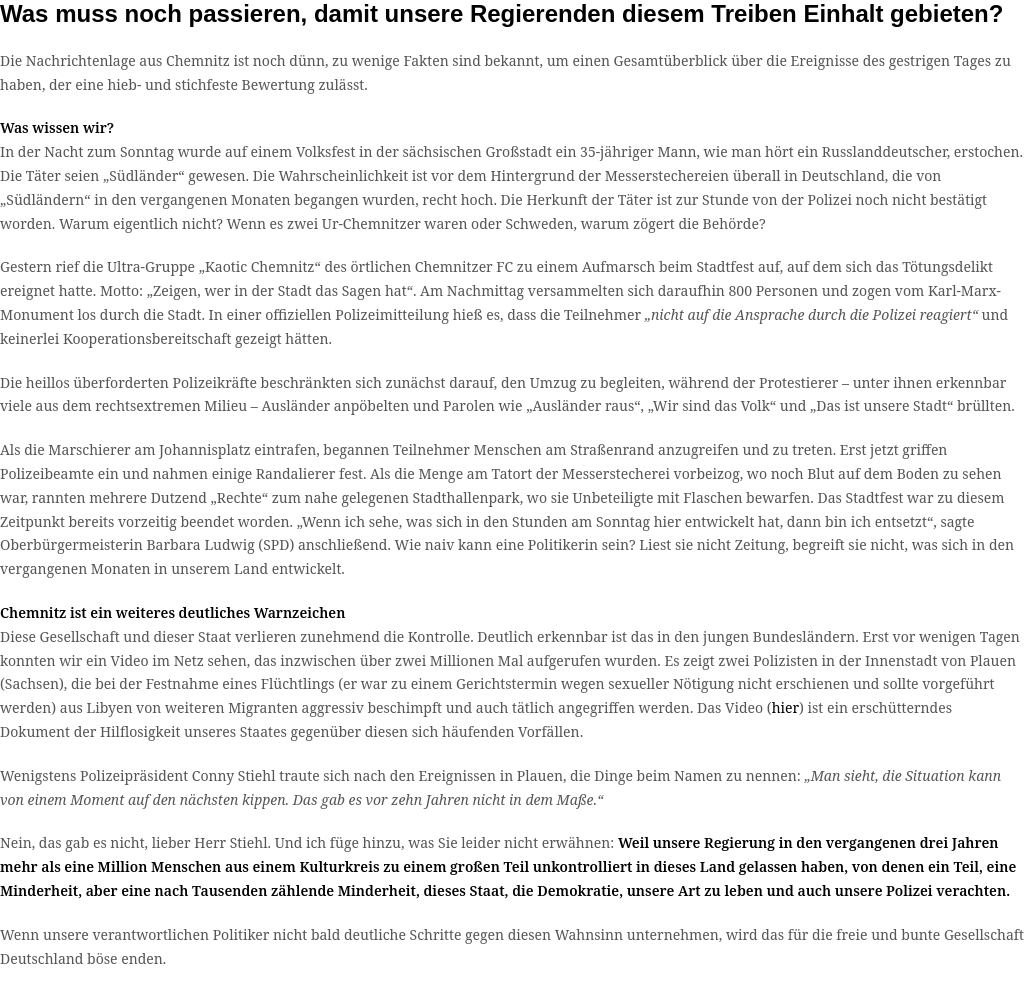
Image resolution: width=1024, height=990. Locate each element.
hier (785, 707)
